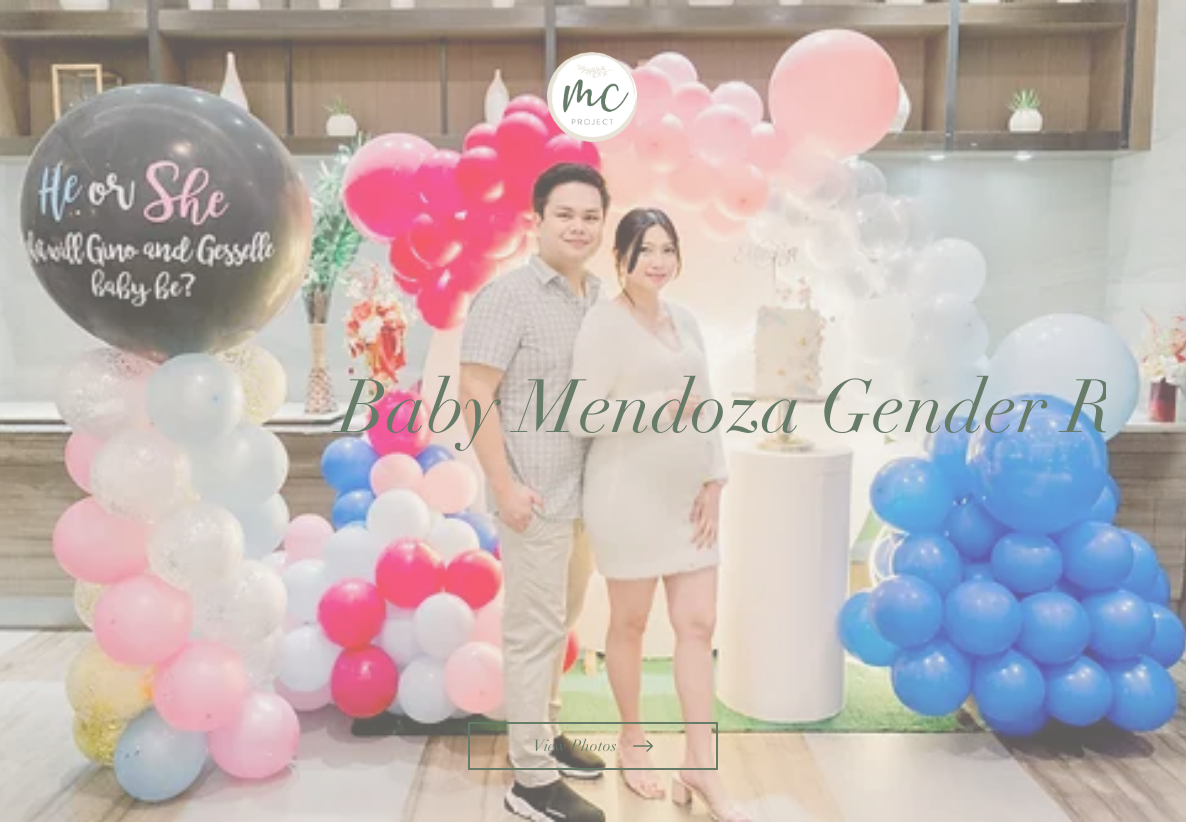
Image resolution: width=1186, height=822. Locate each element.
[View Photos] (593, 746)
